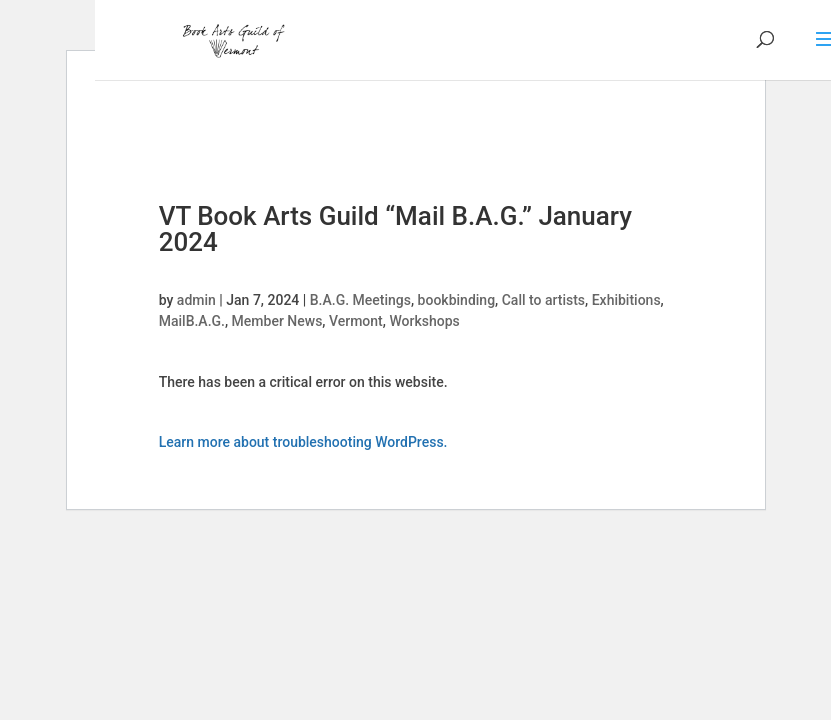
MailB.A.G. (192, 321)
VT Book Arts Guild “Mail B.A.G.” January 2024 (395, 229)
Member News (277, 321)
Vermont (356, 321)
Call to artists (543, 300)
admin (196, 300)
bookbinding (456, 300)
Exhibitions (626, 300)
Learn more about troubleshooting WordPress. (303, 442)
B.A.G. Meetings (360, 300)
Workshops (424, 321)
